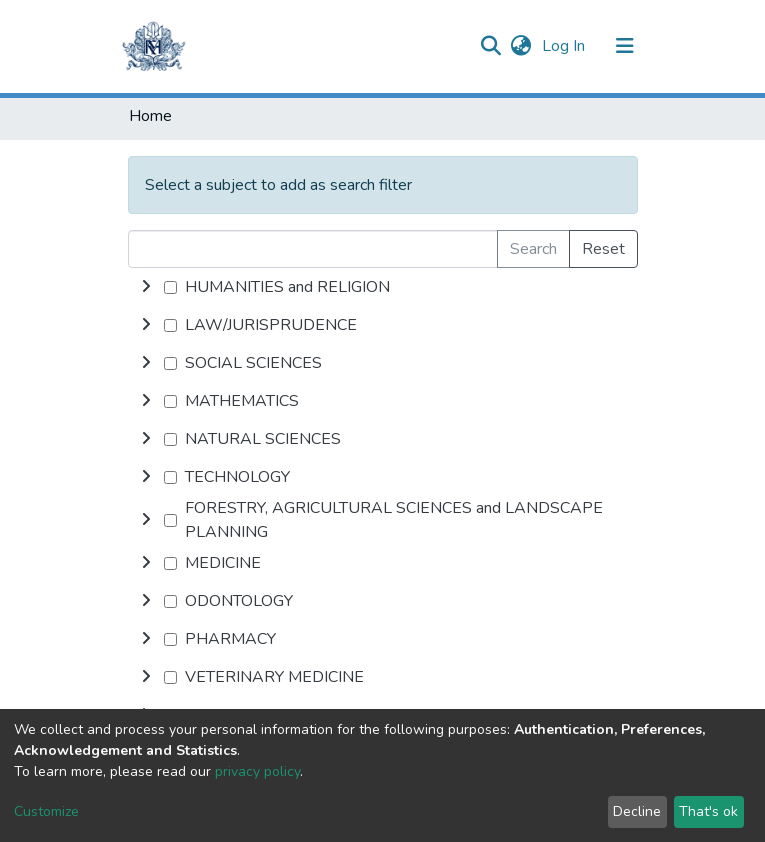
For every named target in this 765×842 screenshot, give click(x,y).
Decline (637, 811)
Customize (46, 811)
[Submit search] (491, 46)
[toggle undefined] (146, 287)
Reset (603, 249)
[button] (521, 46)
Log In (565, 46)
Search (533, 249)
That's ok (708, 811)
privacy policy (257, 771)
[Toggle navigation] (625, 46)
